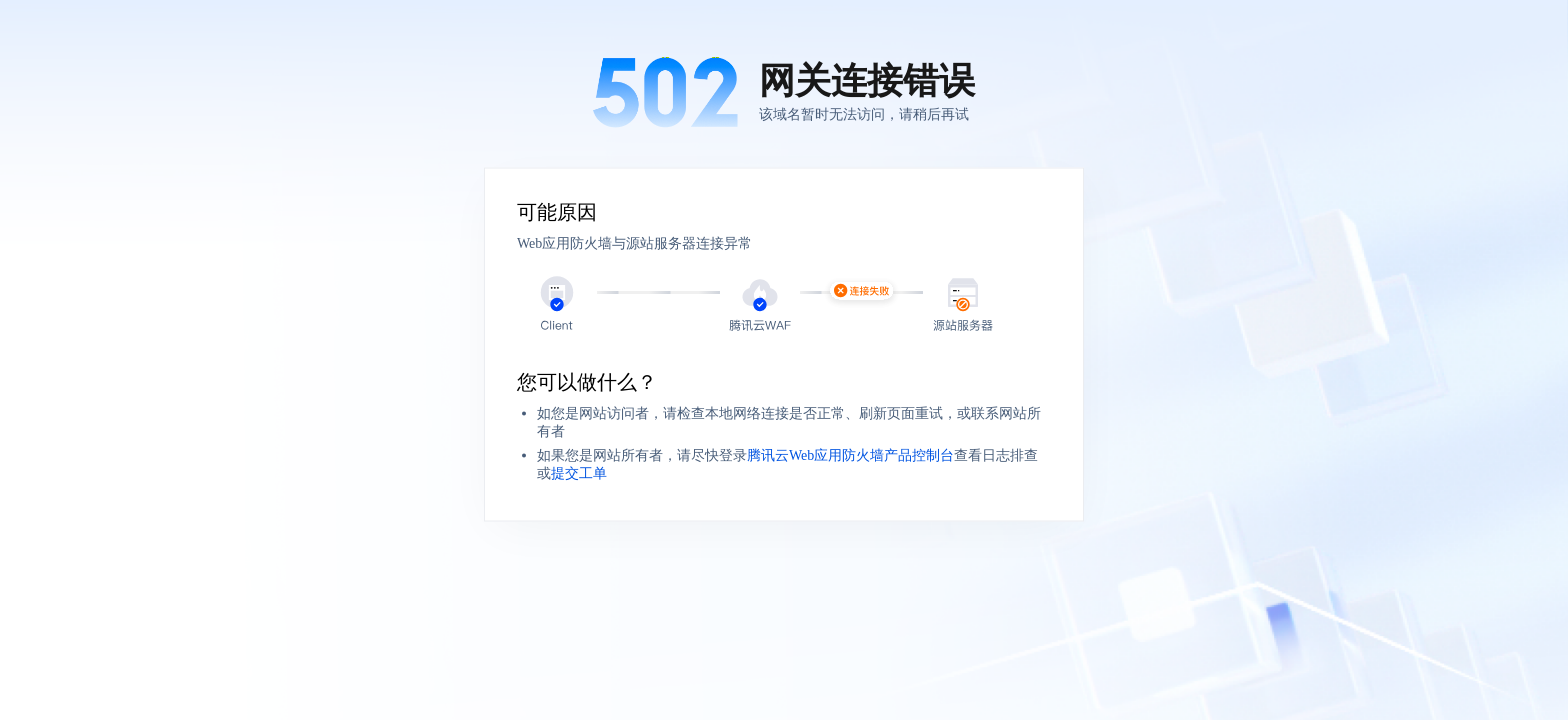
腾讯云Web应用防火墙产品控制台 (850, 455)
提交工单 (579, 473)
